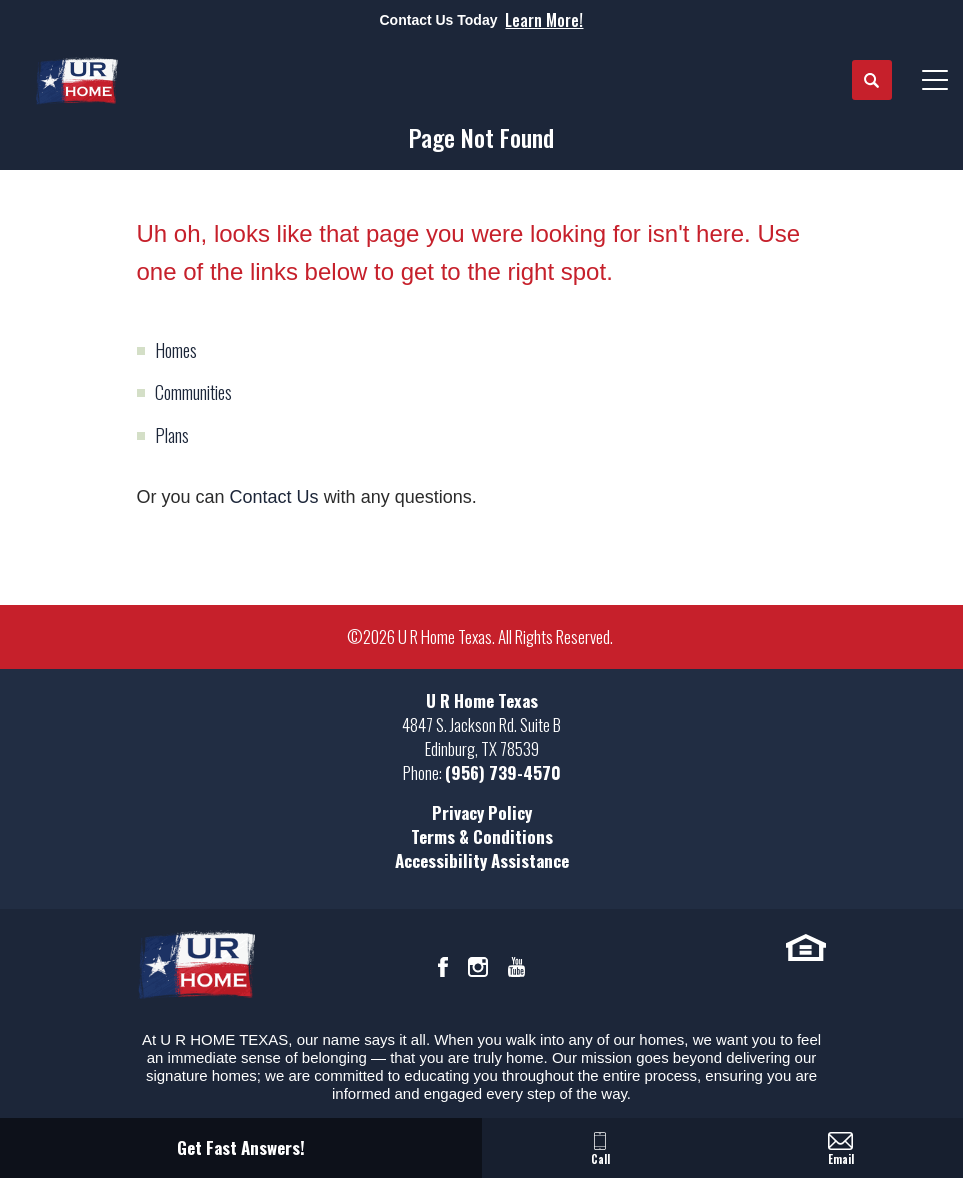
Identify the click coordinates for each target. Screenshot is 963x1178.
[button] (872, 81)
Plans (172, 435)
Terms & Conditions (482, 836)
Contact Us (274, 497)
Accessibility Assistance (482, 860)
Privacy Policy (482, 812)
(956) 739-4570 (503, 772)
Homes (176, 350)
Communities (193, 392)
